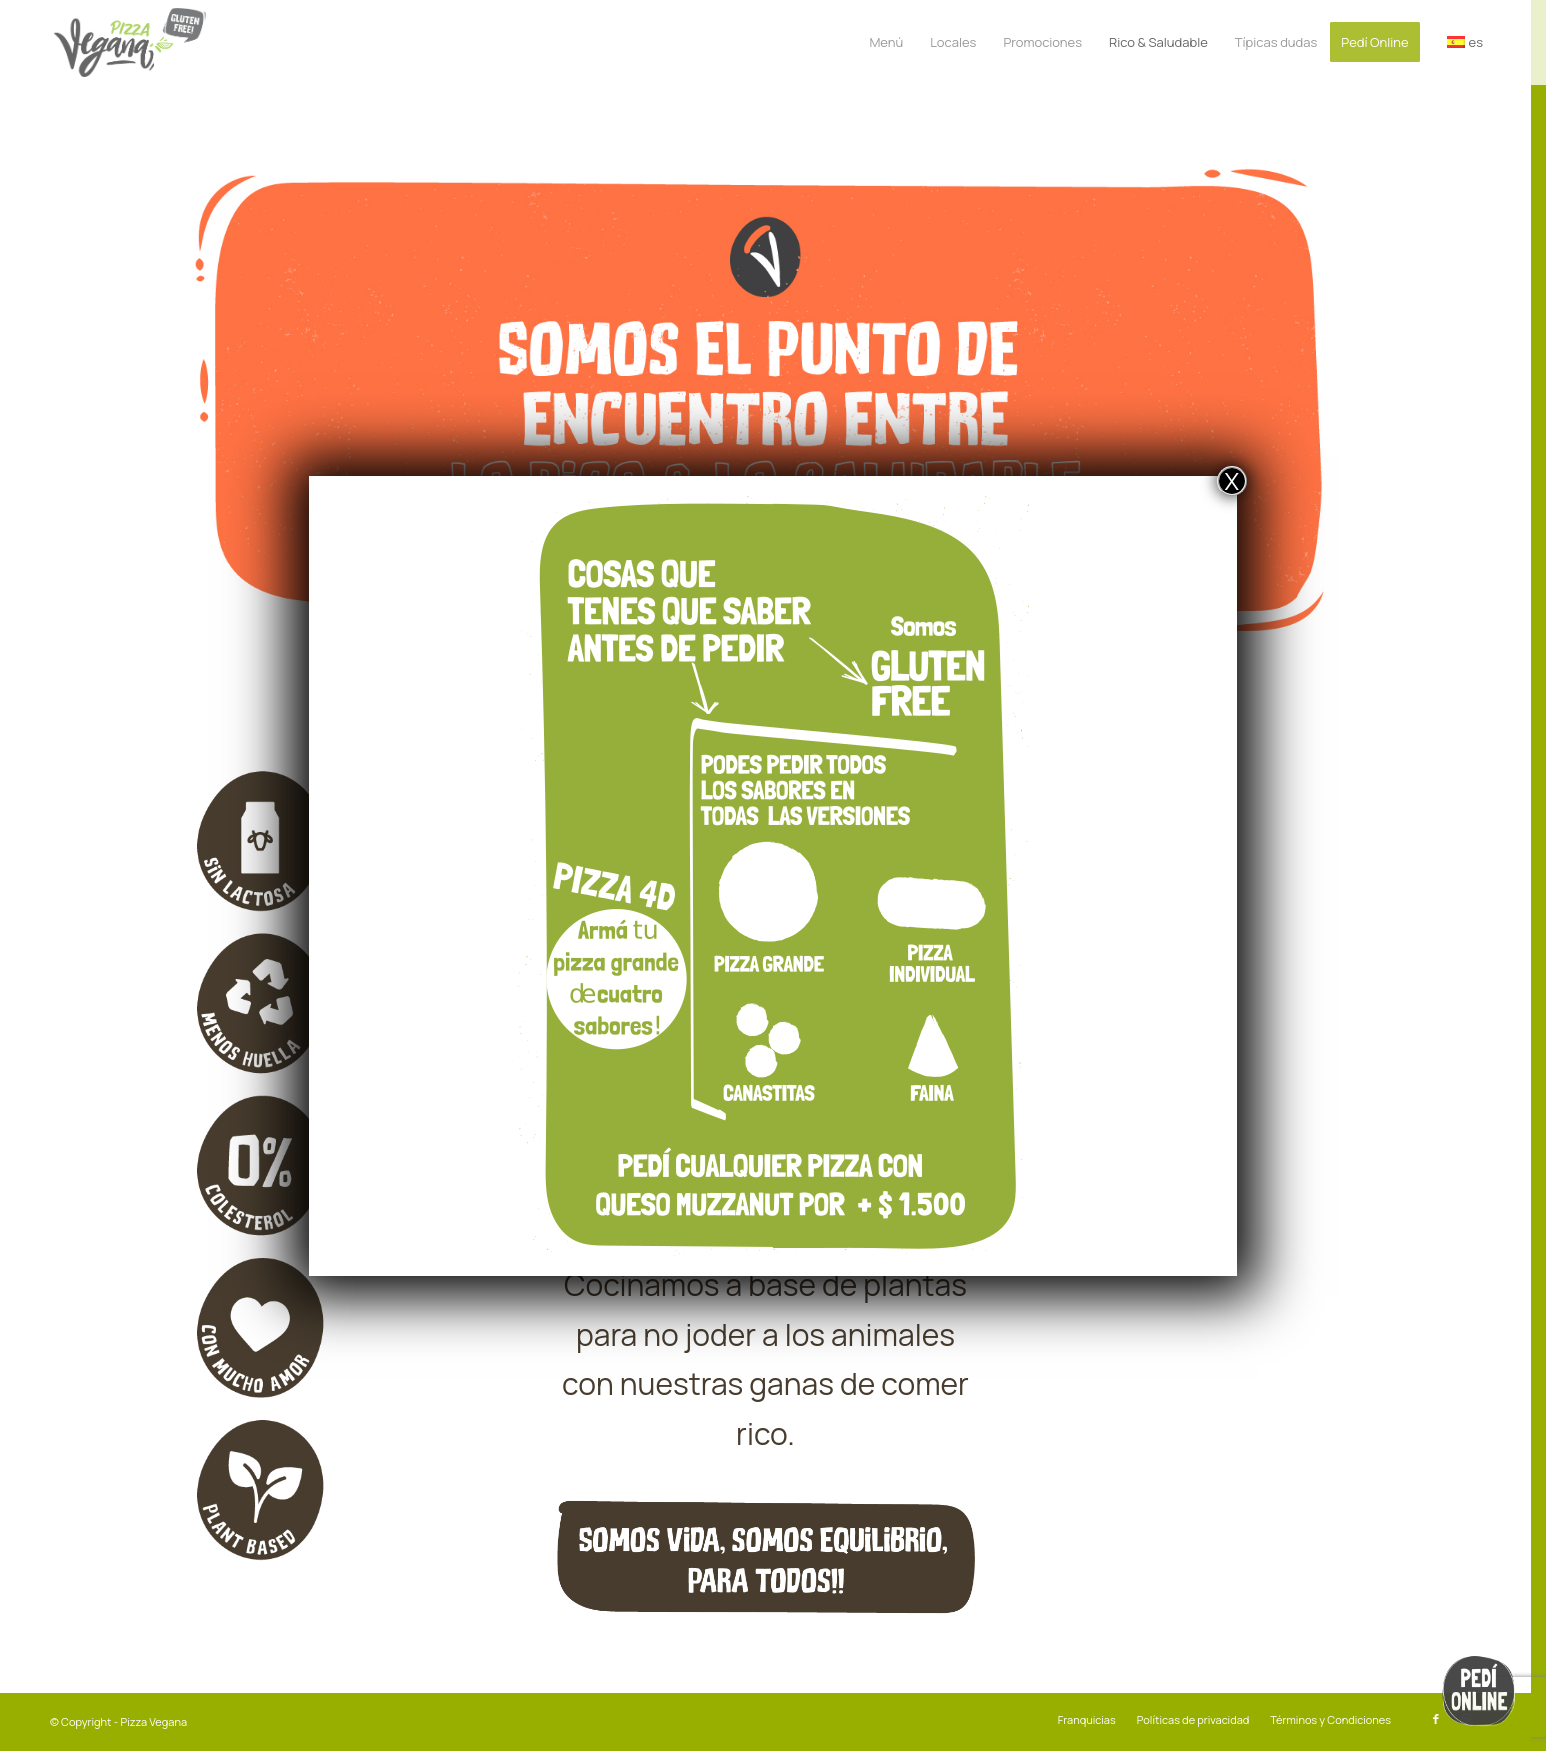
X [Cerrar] (1232, 481)
